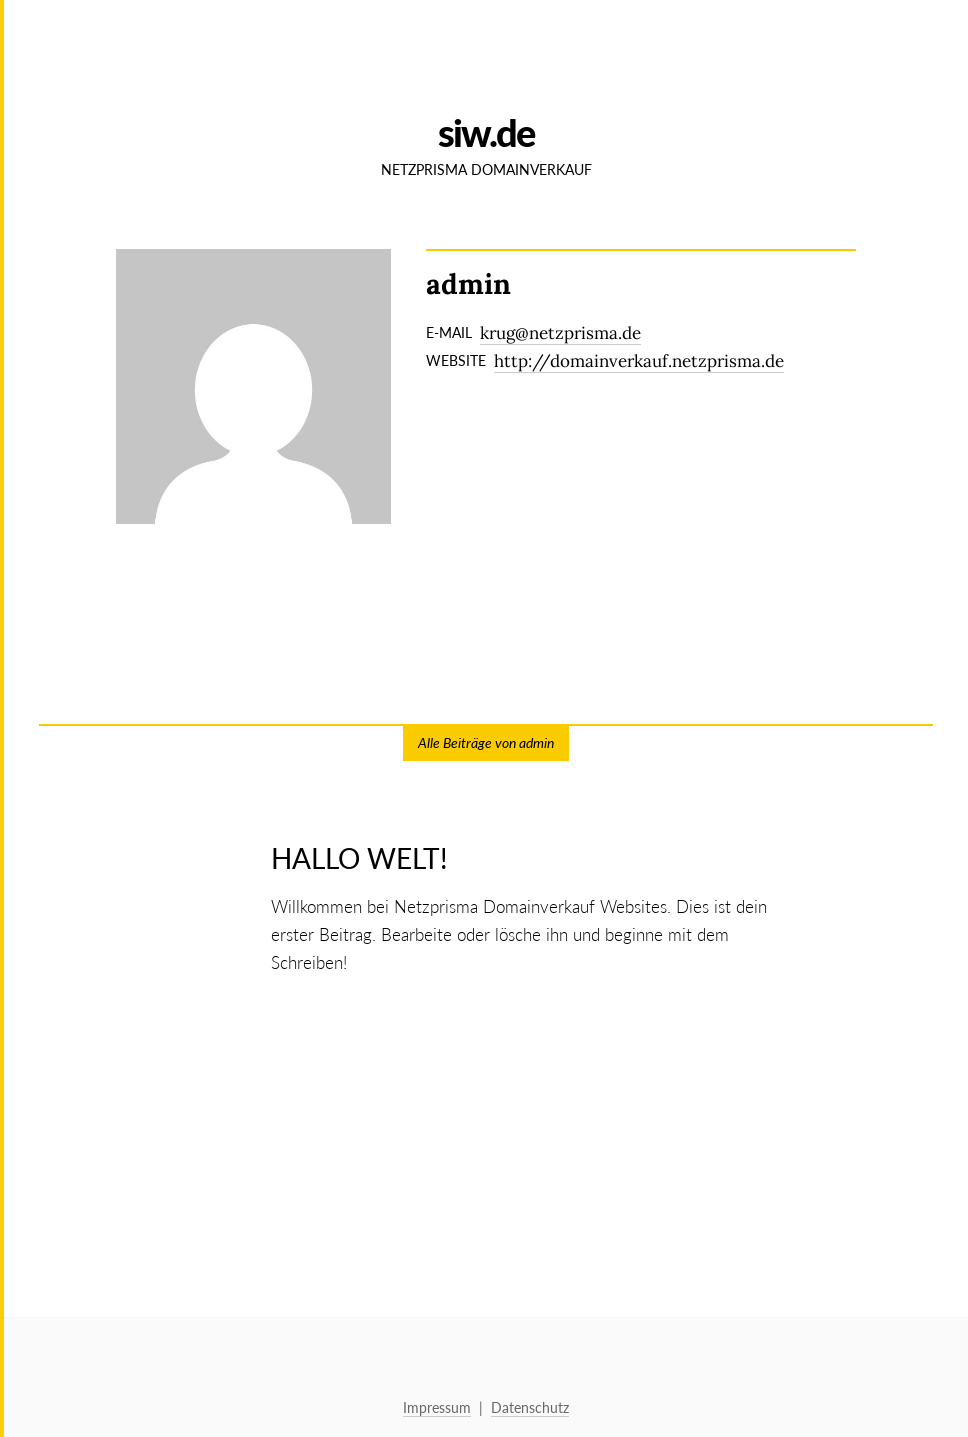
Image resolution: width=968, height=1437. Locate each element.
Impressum (437, 1407)
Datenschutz (530, 1407)
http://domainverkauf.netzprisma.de (639, 361)
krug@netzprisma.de (560, 333)
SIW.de (486, 132)
